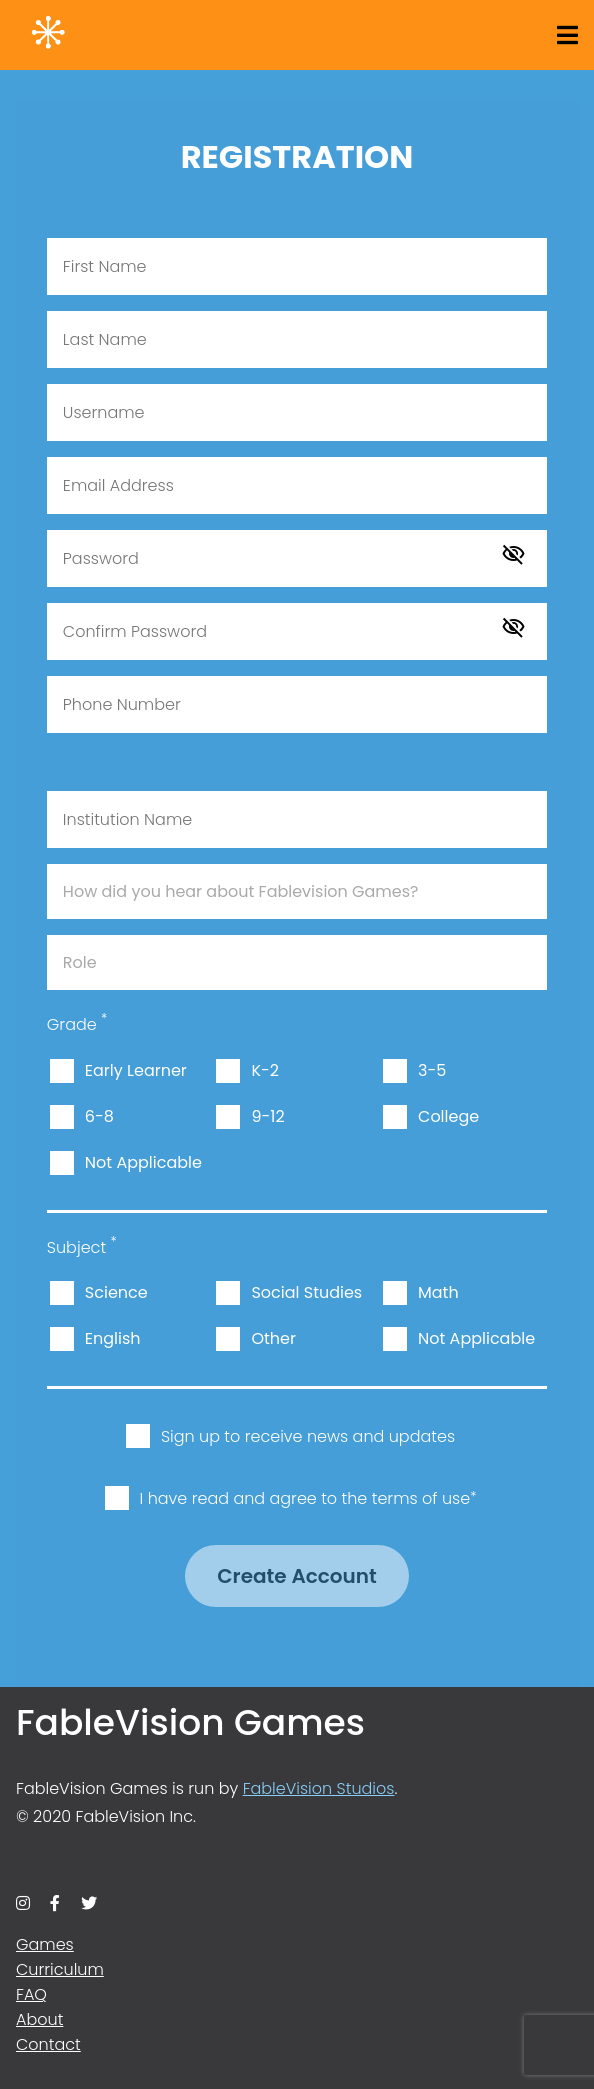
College (448, 1116)
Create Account (297, 1576)
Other (273, 1338)
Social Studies (306, 1292)
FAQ (31, 1994)
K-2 (265, 1070)
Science (116, 1292)
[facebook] (55, 1903)
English (113, 1338)
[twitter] (89, 1903)
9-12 (267, 1116)
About (39, 2019)
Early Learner (136, 1070)
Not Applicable (143, 1162)
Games (45, 1944)
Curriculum (60, 1969)
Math (438, 1292)
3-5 (432, 1070)
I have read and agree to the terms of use (308, 1498)
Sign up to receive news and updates (308, 1436)
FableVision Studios (319, 1788)
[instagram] (23, 1903)
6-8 (99, 1116)
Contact (48, 2044)
